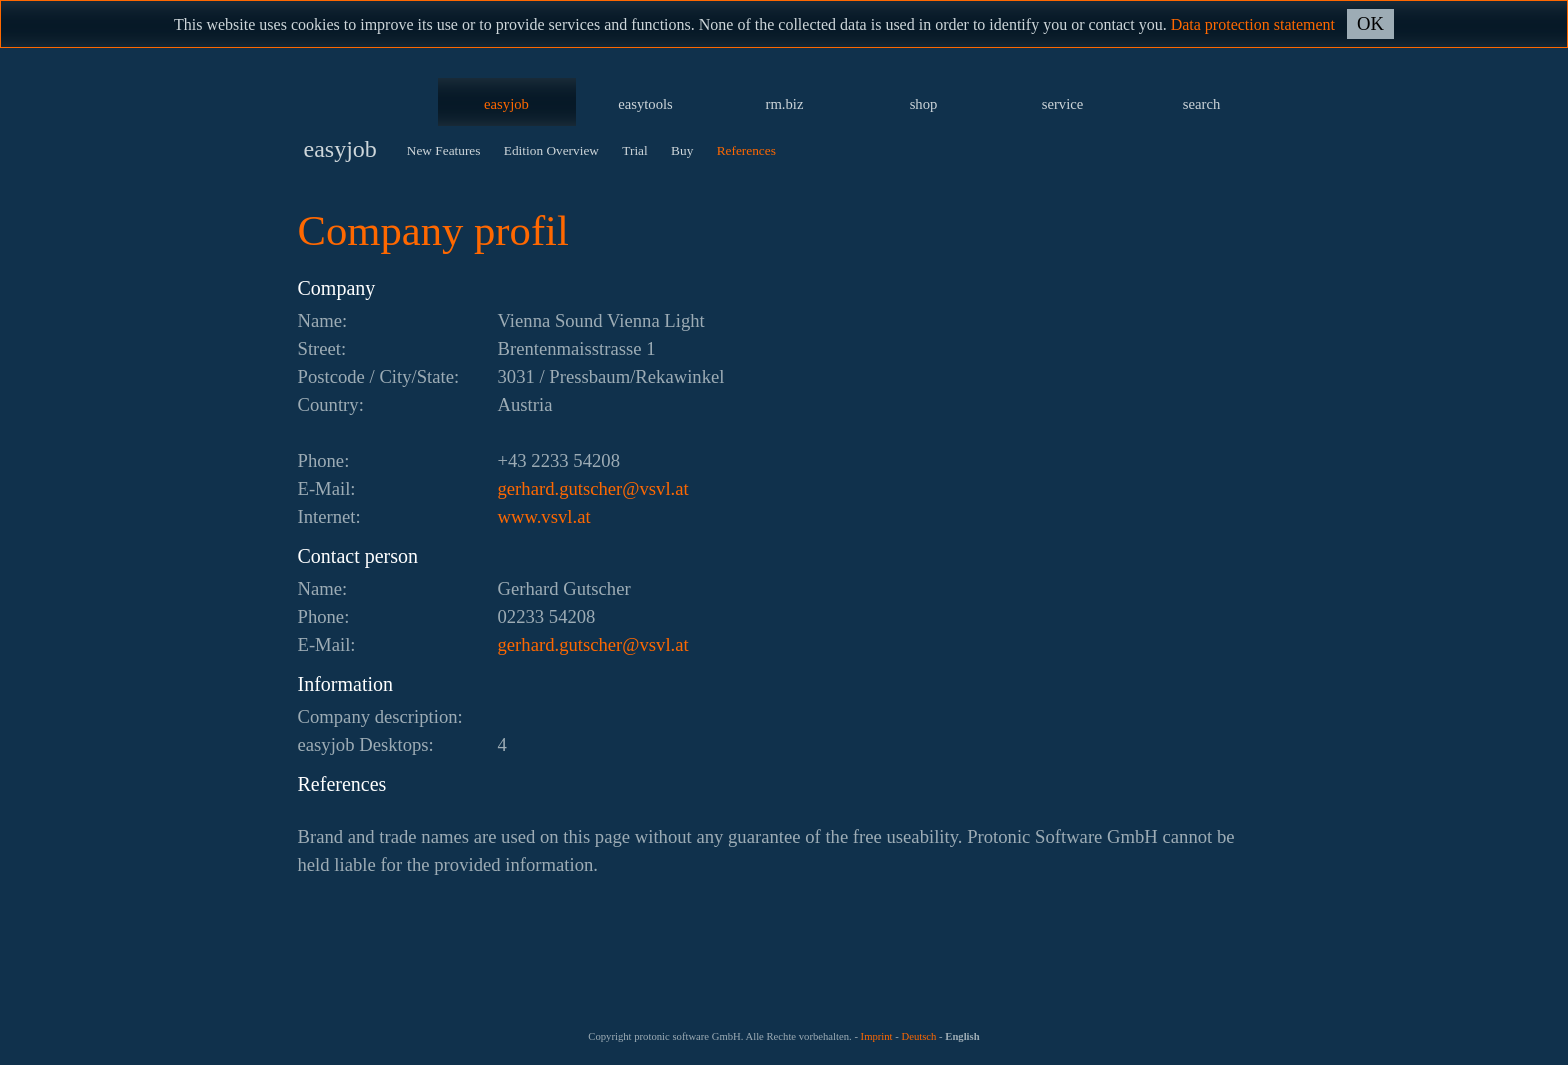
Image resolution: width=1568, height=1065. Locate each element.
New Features (444, 150)
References (746, 150)
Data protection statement (1253, 24)
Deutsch (918, 1036)
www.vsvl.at (544, 516)
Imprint (877, 1036)
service (1063, 104)
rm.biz (785, 104)
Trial (634, 150)
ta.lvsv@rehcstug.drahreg (593, 488)
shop (924, 104)
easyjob (506, 104)
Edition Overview (551, 150)
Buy (682, 150)
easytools (645, 104)
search (1201, 104)
